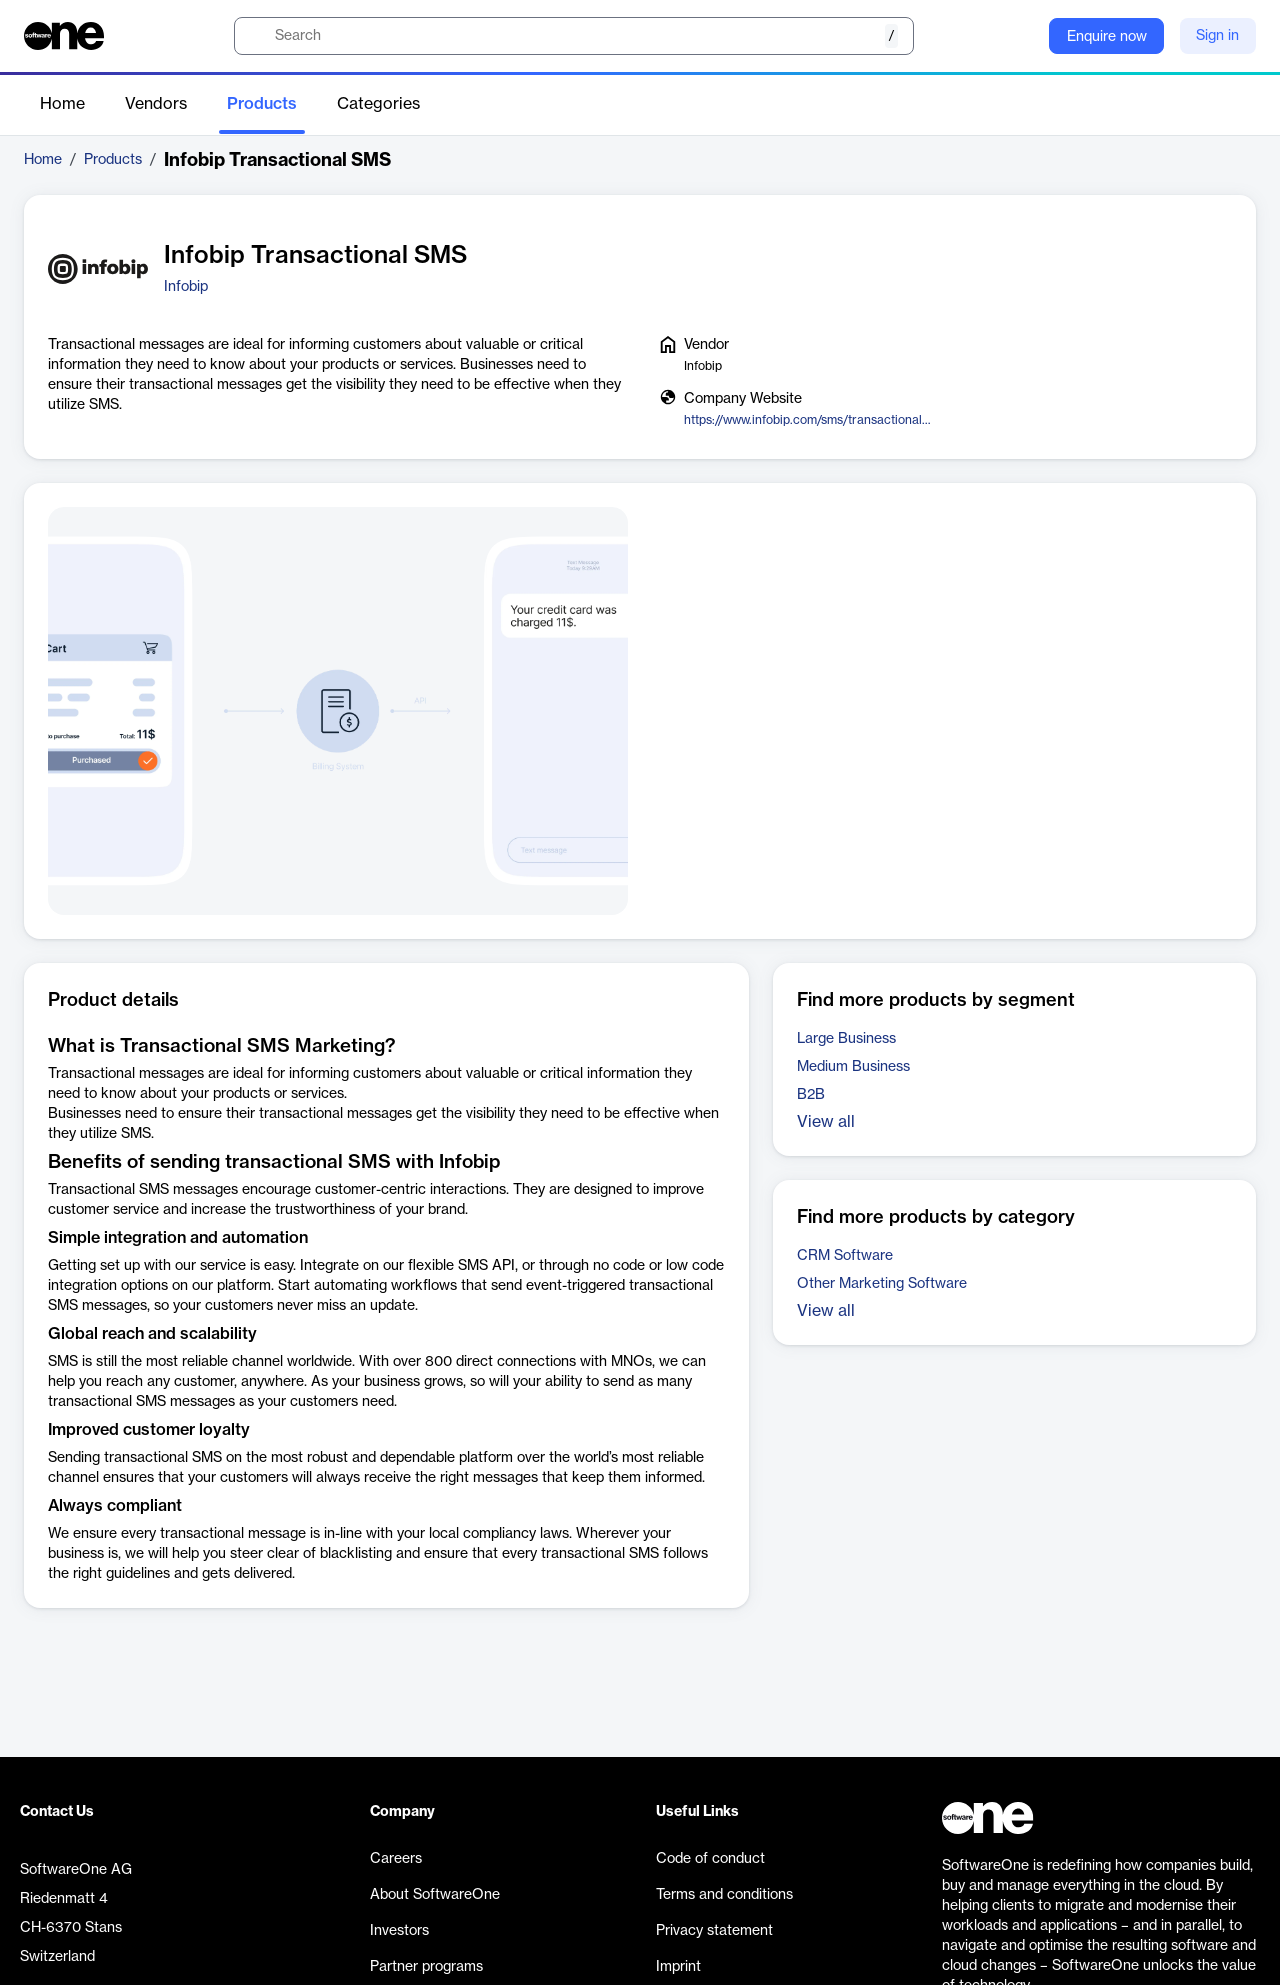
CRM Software (845, 1256)
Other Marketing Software (882, 1284)
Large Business (846, 1039)
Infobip (186, 287)
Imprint (678, 1967)
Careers (396, 1859)
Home (62, 104)
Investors (399, 1931)
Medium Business (853, 1067)
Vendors (156, 104)
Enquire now (1107, 37)
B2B (811, 1095)
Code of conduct (710, 1859)
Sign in (1217, 36)
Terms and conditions (724, 1895)
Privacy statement (714, 1931)
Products (262, 104)
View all (826, 1122)
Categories (378, 104)
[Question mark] (1021, 36)
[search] (574, 36)
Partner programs (426, 1967)
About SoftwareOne (435, 1895)
